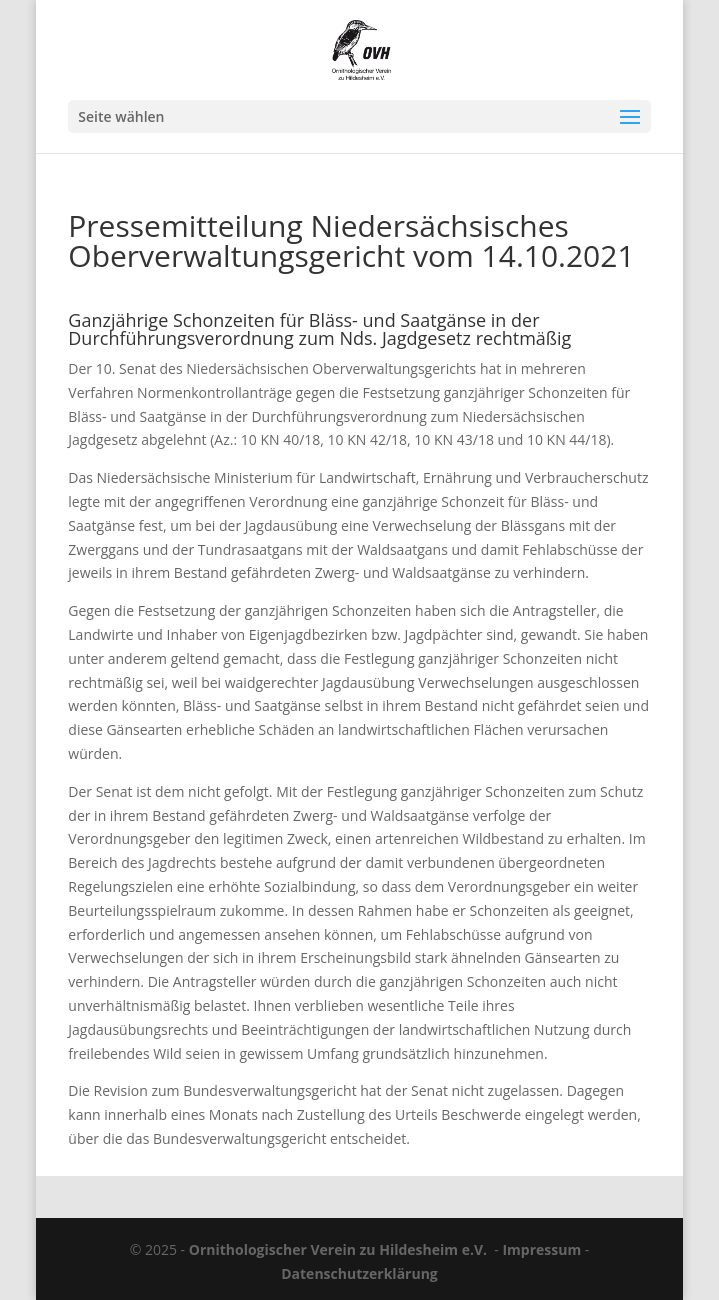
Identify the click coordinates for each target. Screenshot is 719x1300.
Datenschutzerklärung (359, 1273)
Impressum (541, 1249)
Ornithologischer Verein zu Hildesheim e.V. (338, 1249)
